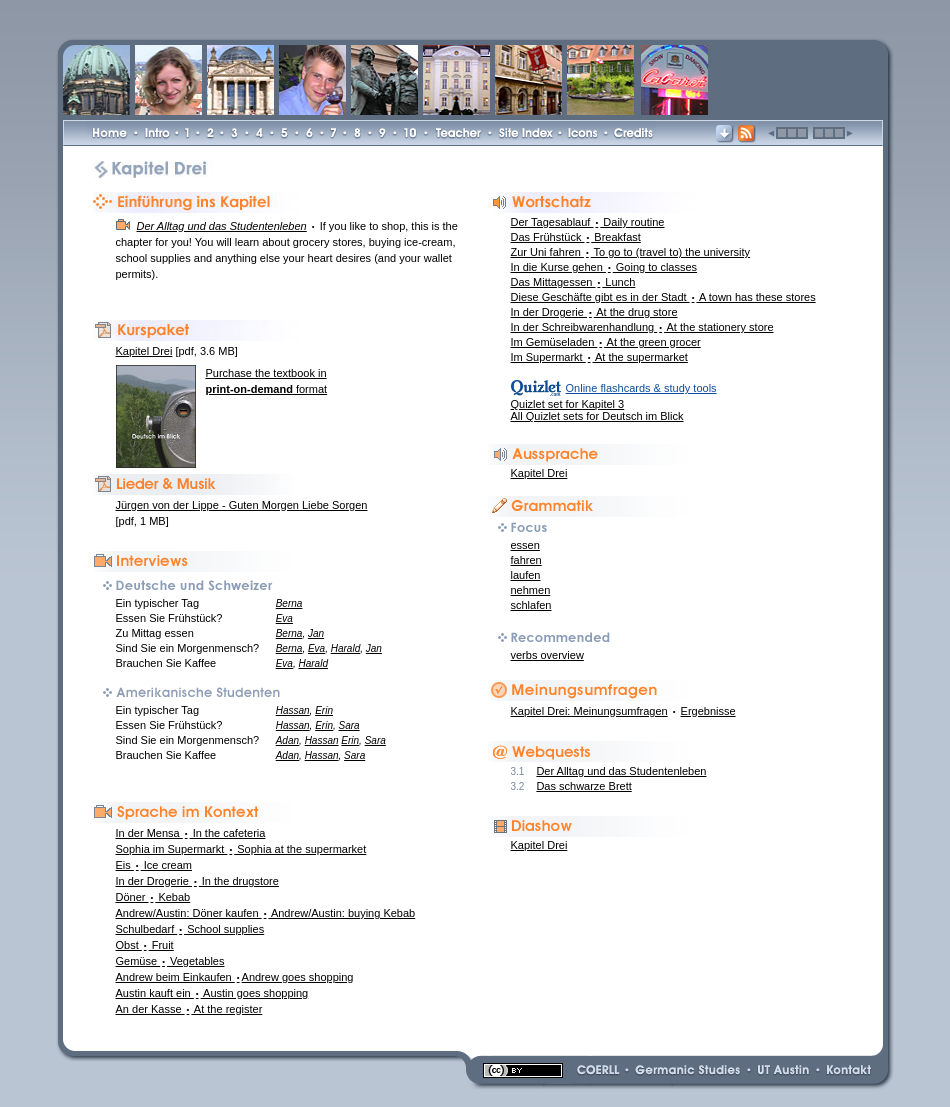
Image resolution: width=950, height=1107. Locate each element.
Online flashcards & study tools (641, 388)
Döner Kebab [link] (153, 897)
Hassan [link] (293, 710)
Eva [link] (284, 618)
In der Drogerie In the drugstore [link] (197, 881)
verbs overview (547, 655)
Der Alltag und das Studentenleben (621, 771)
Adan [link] (287, 740)
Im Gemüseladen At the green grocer (606, 342)
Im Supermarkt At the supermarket (599, 357)
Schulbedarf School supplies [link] (190, 929)
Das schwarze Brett (583, 786)
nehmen (531, 590)
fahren (526, 560)
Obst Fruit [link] (145, 945)
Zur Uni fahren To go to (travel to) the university (631, 252)
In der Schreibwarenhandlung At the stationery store (642, 327)
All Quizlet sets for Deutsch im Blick (597, 416)
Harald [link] (345, 648)
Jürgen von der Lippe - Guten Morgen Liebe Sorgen (242, 505)
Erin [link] (324, 710)
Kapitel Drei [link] (539, 845)
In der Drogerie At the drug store (594, 312)
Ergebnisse (708, 711)
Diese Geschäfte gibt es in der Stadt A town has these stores (663, 297)
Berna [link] (289, 603)
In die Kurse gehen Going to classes (604, 267)
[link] (356, 19)
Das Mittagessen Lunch (573, 282)
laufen (526, 575)
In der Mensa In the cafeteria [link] (191, 833)
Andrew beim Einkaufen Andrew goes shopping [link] (235, 977)
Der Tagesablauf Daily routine (588, 222)
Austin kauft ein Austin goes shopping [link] (212, 993)
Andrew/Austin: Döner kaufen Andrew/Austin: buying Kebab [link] (266, 913)
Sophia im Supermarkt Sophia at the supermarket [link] (241, 849)
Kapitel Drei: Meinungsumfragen (589, 711)
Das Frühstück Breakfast (576, 237)
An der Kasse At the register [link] (189, 1009)
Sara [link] (349, 725)
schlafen (531, 605)
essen (525, 545)
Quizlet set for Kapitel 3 (568, 404)
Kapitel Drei (539, 473)
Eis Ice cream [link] (154, 865)
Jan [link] (316, 633)
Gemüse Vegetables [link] (170, 961)
